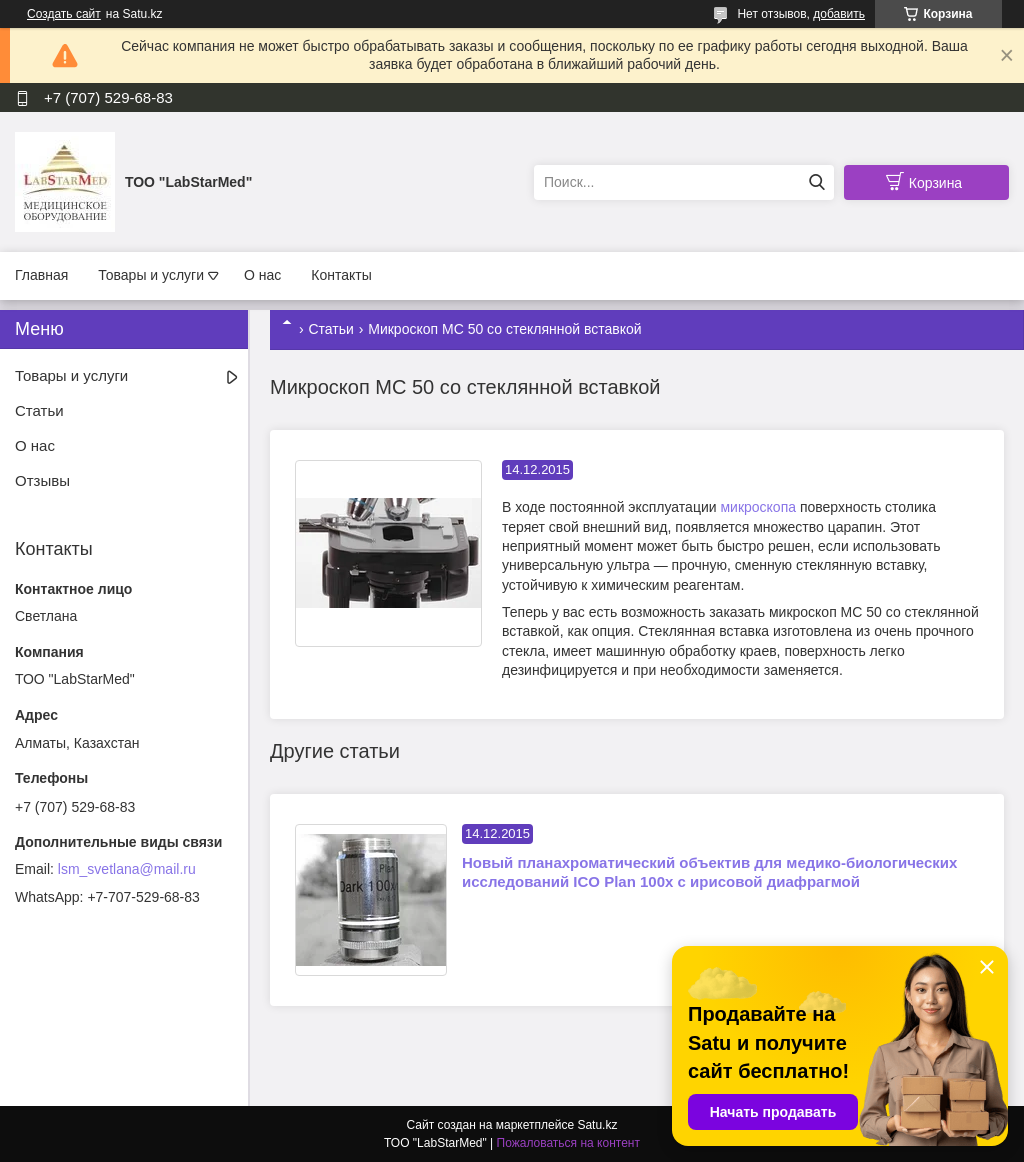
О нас (262, 275)
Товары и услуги (151, 275)
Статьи (330, 329)
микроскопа (758, 507)
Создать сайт (64, 14)
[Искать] (816, 182)
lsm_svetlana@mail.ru (127, 869)
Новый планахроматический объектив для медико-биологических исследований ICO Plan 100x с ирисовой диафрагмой (709, 872)
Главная (41, 275)
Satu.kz (597, 1125)
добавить (839, 14)
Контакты (341, 275)
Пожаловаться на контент (568, 1143)
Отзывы (42, 480)
